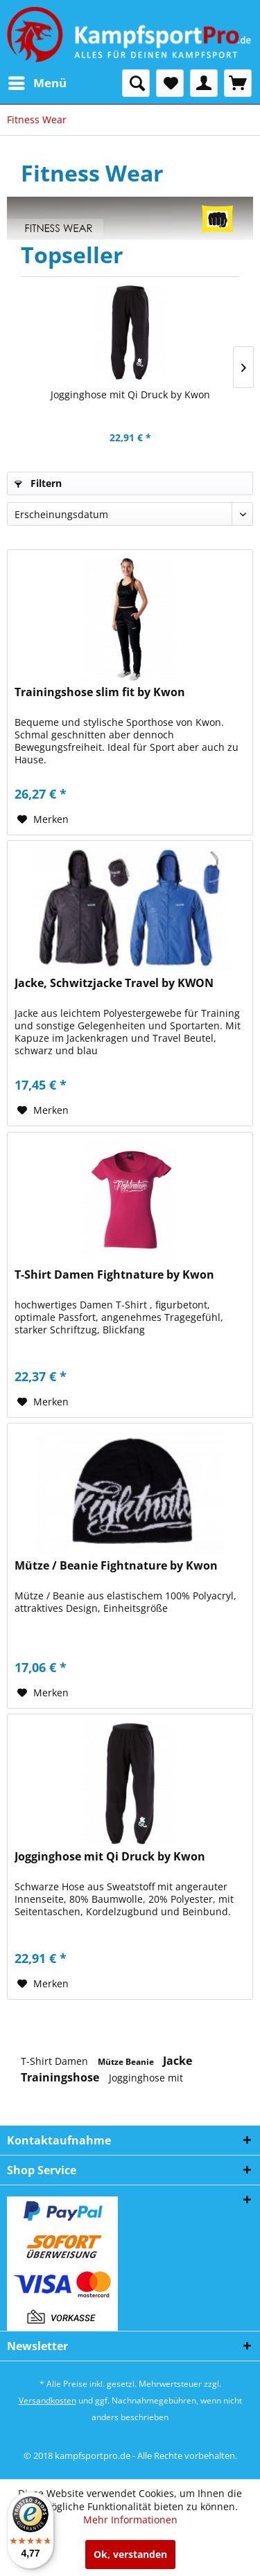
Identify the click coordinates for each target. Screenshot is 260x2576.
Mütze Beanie (127, 2062)
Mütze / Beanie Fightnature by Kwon (116, 1565)
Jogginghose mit (146, 2077)
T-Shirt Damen (56, 2061)
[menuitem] (36, 83)
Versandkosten (47, 2400)
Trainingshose (61, 2077)
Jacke (177, 2060)
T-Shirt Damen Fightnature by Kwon (114, 1275)
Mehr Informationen (130, 2519)
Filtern (38, 483)
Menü (37, 81)
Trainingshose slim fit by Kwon (100, 692)
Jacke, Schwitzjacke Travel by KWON (114, 983)
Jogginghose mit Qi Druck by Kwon (130, 394)
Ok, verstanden (130, 2554)
